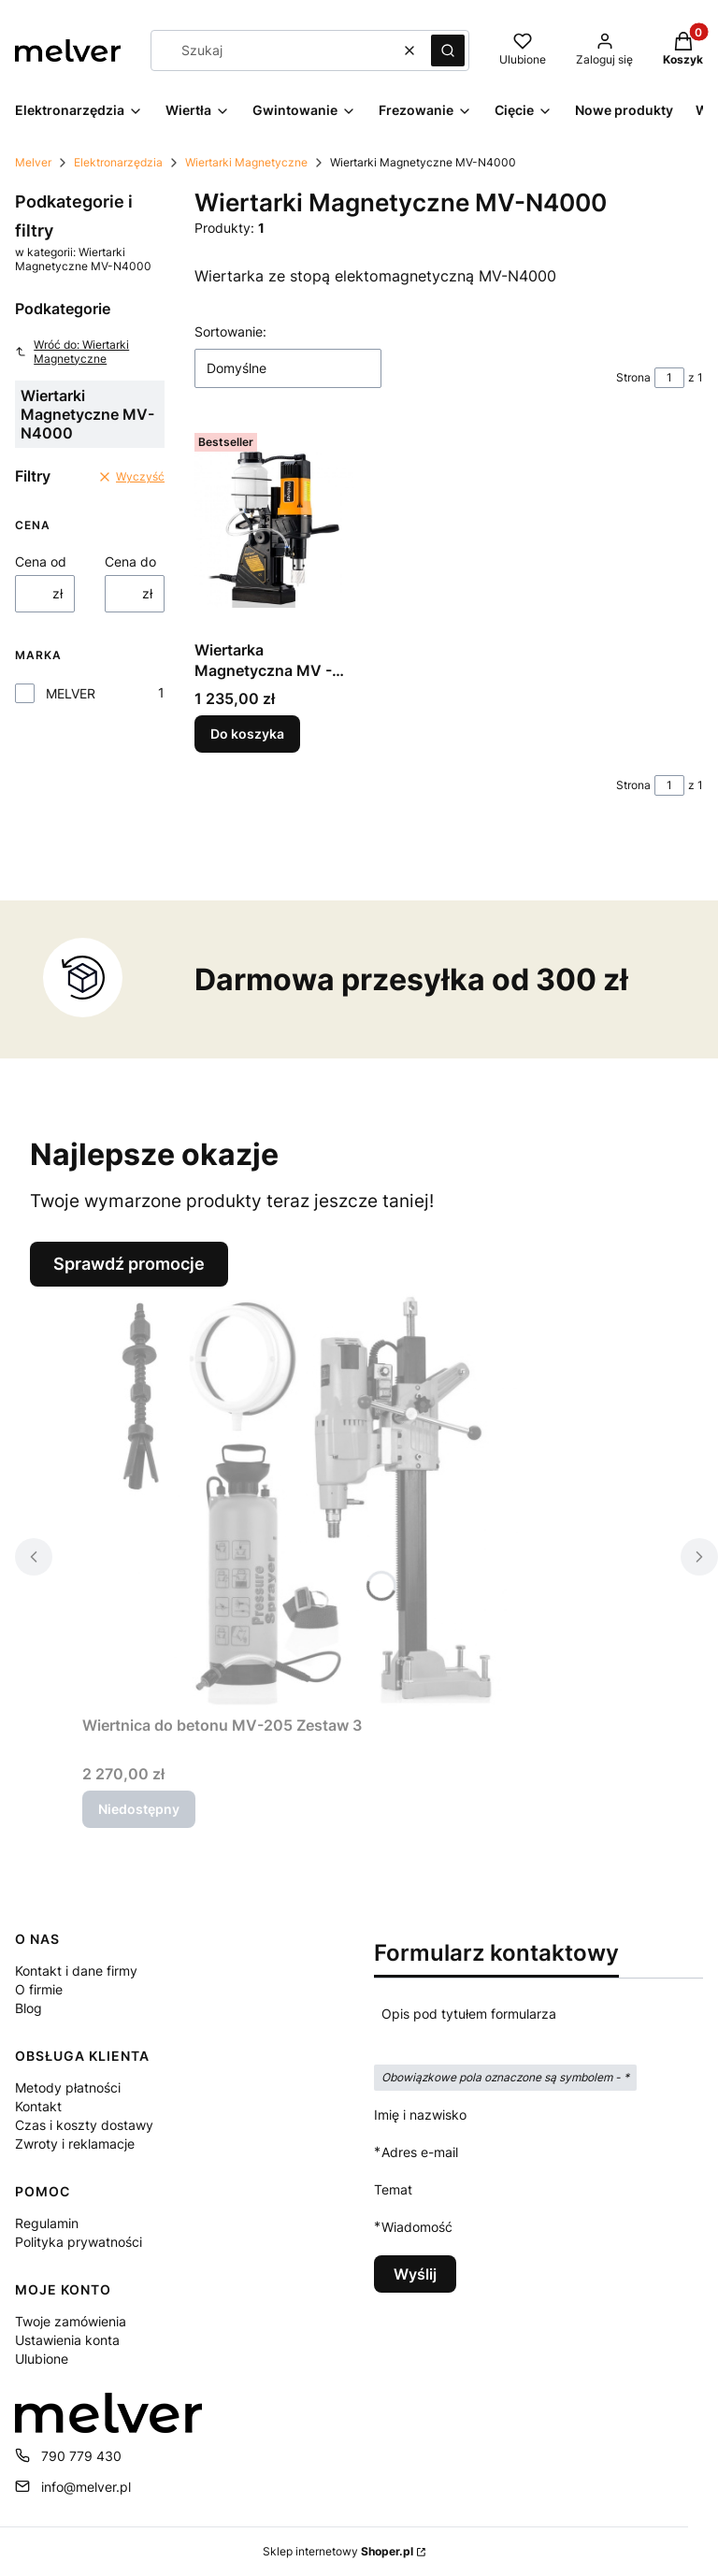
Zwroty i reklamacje (75, 2143)
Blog (28, 2008)
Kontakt (38, 2106)
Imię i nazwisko (420, 2115)
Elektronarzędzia (118, 162)
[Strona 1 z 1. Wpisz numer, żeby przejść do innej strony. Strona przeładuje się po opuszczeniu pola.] (669, 377)
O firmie (39, 1989)
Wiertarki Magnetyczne (246, 162)
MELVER (70, 693)
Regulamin (47, 2223)
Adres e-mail (419, 2152)
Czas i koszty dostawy (84, 2125)
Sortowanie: (230, 331)
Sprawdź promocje (129, 1264)
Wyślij (415, 2274)
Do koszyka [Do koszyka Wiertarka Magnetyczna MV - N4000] (247, 733)
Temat (393, 2189)
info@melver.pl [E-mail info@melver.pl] (86, 2487)
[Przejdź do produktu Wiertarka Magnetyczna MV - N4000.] (274, 528)
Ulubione (41, 2359)
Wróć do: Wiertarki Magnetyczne (72, 352)
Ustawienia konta (67, 2340)
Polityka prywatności (78, 2242)
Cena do (130, 561)
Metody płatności (68, 2087)
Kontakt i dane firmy (76, 1971)
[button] (448, 50)
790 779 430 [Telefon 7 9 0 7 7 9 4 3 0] (81, 2456)
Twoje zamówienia (70, 2321)
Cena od (40, 561)
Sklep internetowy (338, 2551)
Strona (633, 377)
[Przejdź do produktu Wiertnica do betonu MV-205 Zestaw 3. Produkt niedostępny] (316, 1497)
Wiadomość (416, 2227)
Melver (33, 162)
